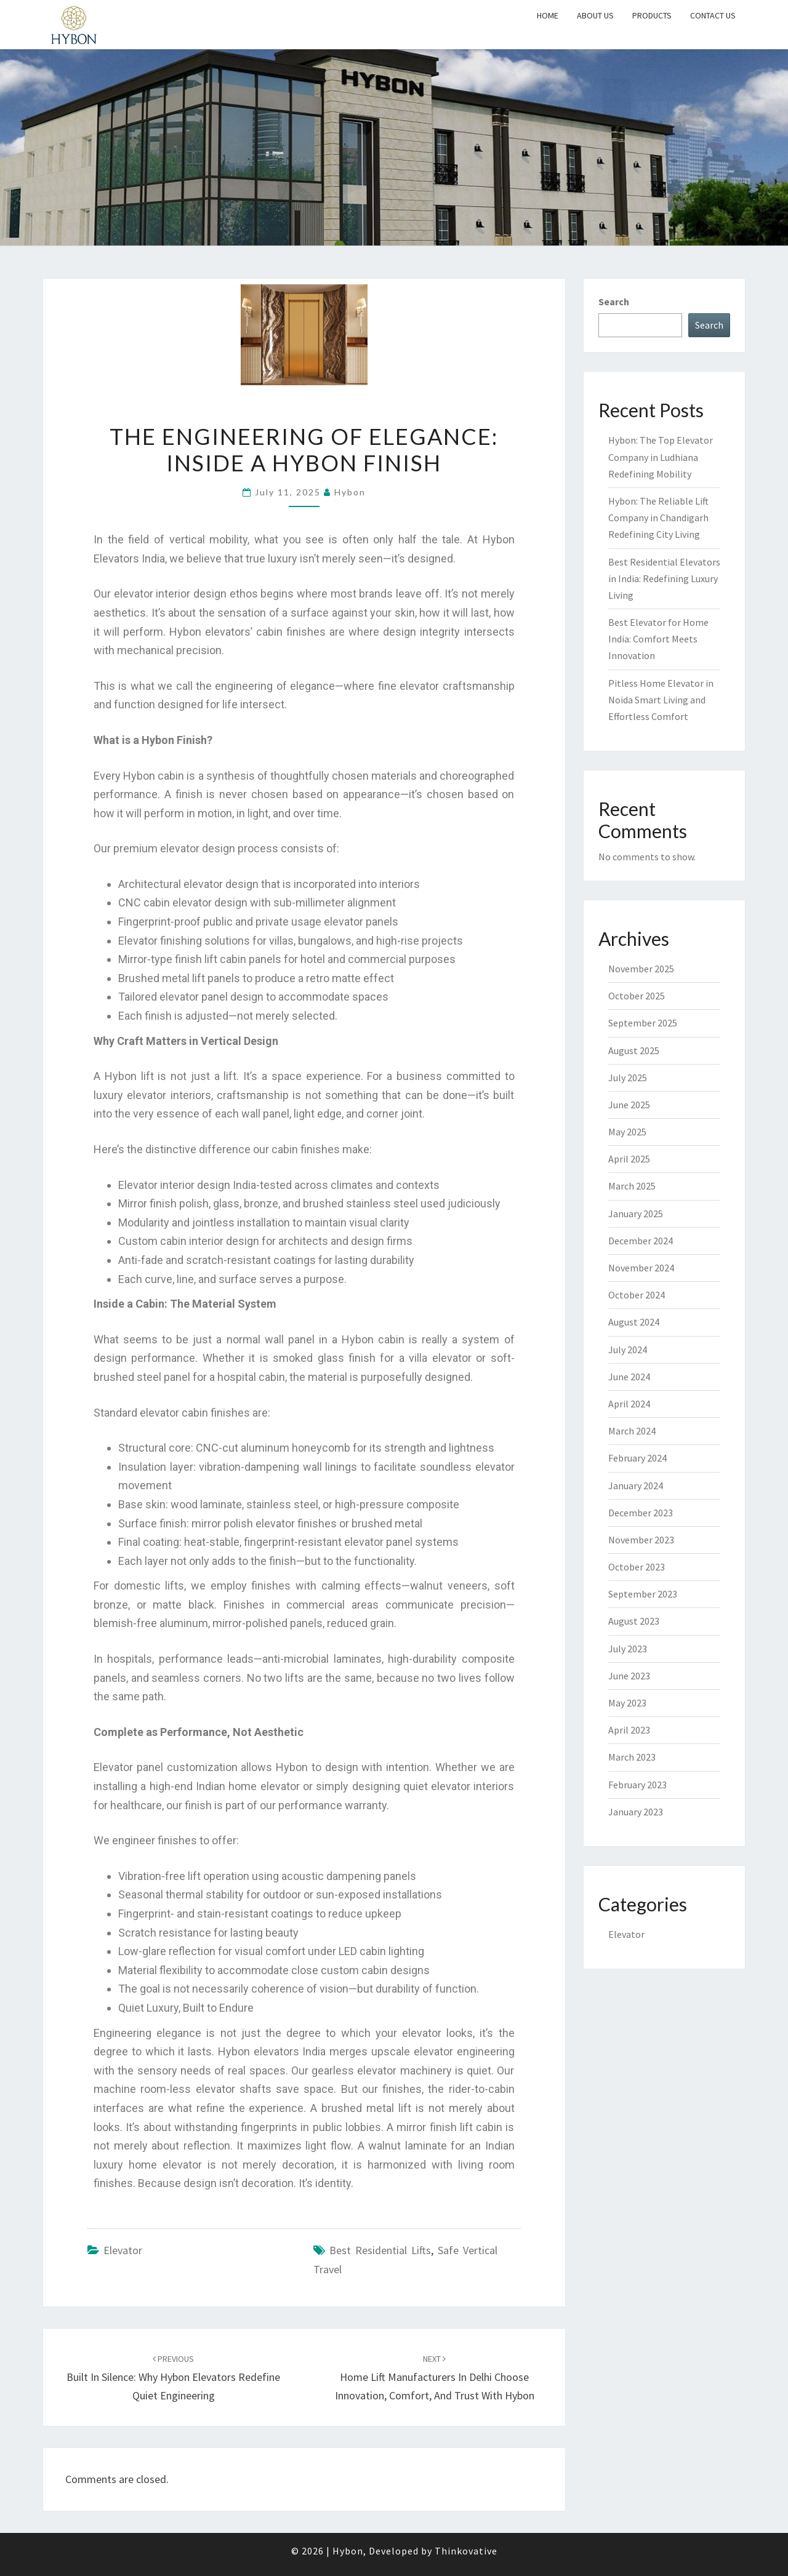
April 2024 (629, 1404)
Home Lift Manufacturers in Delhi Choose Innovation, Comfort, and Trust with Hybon (434, 2377)
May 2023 (627, 1703)
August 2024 (633, 1322)
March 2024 (632, 1431)
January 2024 (635, 1485)
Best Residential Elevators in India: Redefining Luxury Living (664, 578)
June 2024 (629, 1376)
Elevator (122, 2250)
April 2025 (629, 1159)
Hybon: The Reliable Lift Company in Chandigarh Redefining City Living (658, 517)
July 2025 (627, 1077)
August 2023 (633, 1621)
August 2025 (633, 1050)
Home (547, 15)
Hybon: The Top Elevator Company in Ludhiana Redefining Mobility (660, 456)
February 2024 (637, 1458)
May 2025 (627, 1132)
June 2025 (629, 1104)
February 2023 (637, 1784)
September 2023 (642, 1594)
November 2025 (641, 968)
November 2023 (641, 1540)
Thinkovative (466, 2551)
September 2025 (642, 1023)
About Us (595, 15)
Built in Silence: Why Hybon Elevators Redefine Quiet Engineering (173, 2377)
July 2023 (627, 1648)
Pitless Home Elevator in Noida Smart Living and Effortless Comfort (661, 699)
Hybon (350, 492)
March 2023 (632, 1757)
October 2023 (636, 1567)
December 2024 (640, 1240)
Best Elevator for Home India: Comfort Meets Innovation (658, 639)
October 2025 (636, 996)
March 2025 (632, 1186)
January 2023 (635, 1812)
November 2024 (641, 1268)
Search (613, 301)
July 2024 (627, 1349)
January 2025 (635, 1213)
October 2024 (636, 1295)
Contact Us (713, 15)
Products (652, 15)
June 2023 (629, 1676)
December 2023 (640, 1512)
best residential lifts (380, 2250)
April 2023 (629, 1730)
